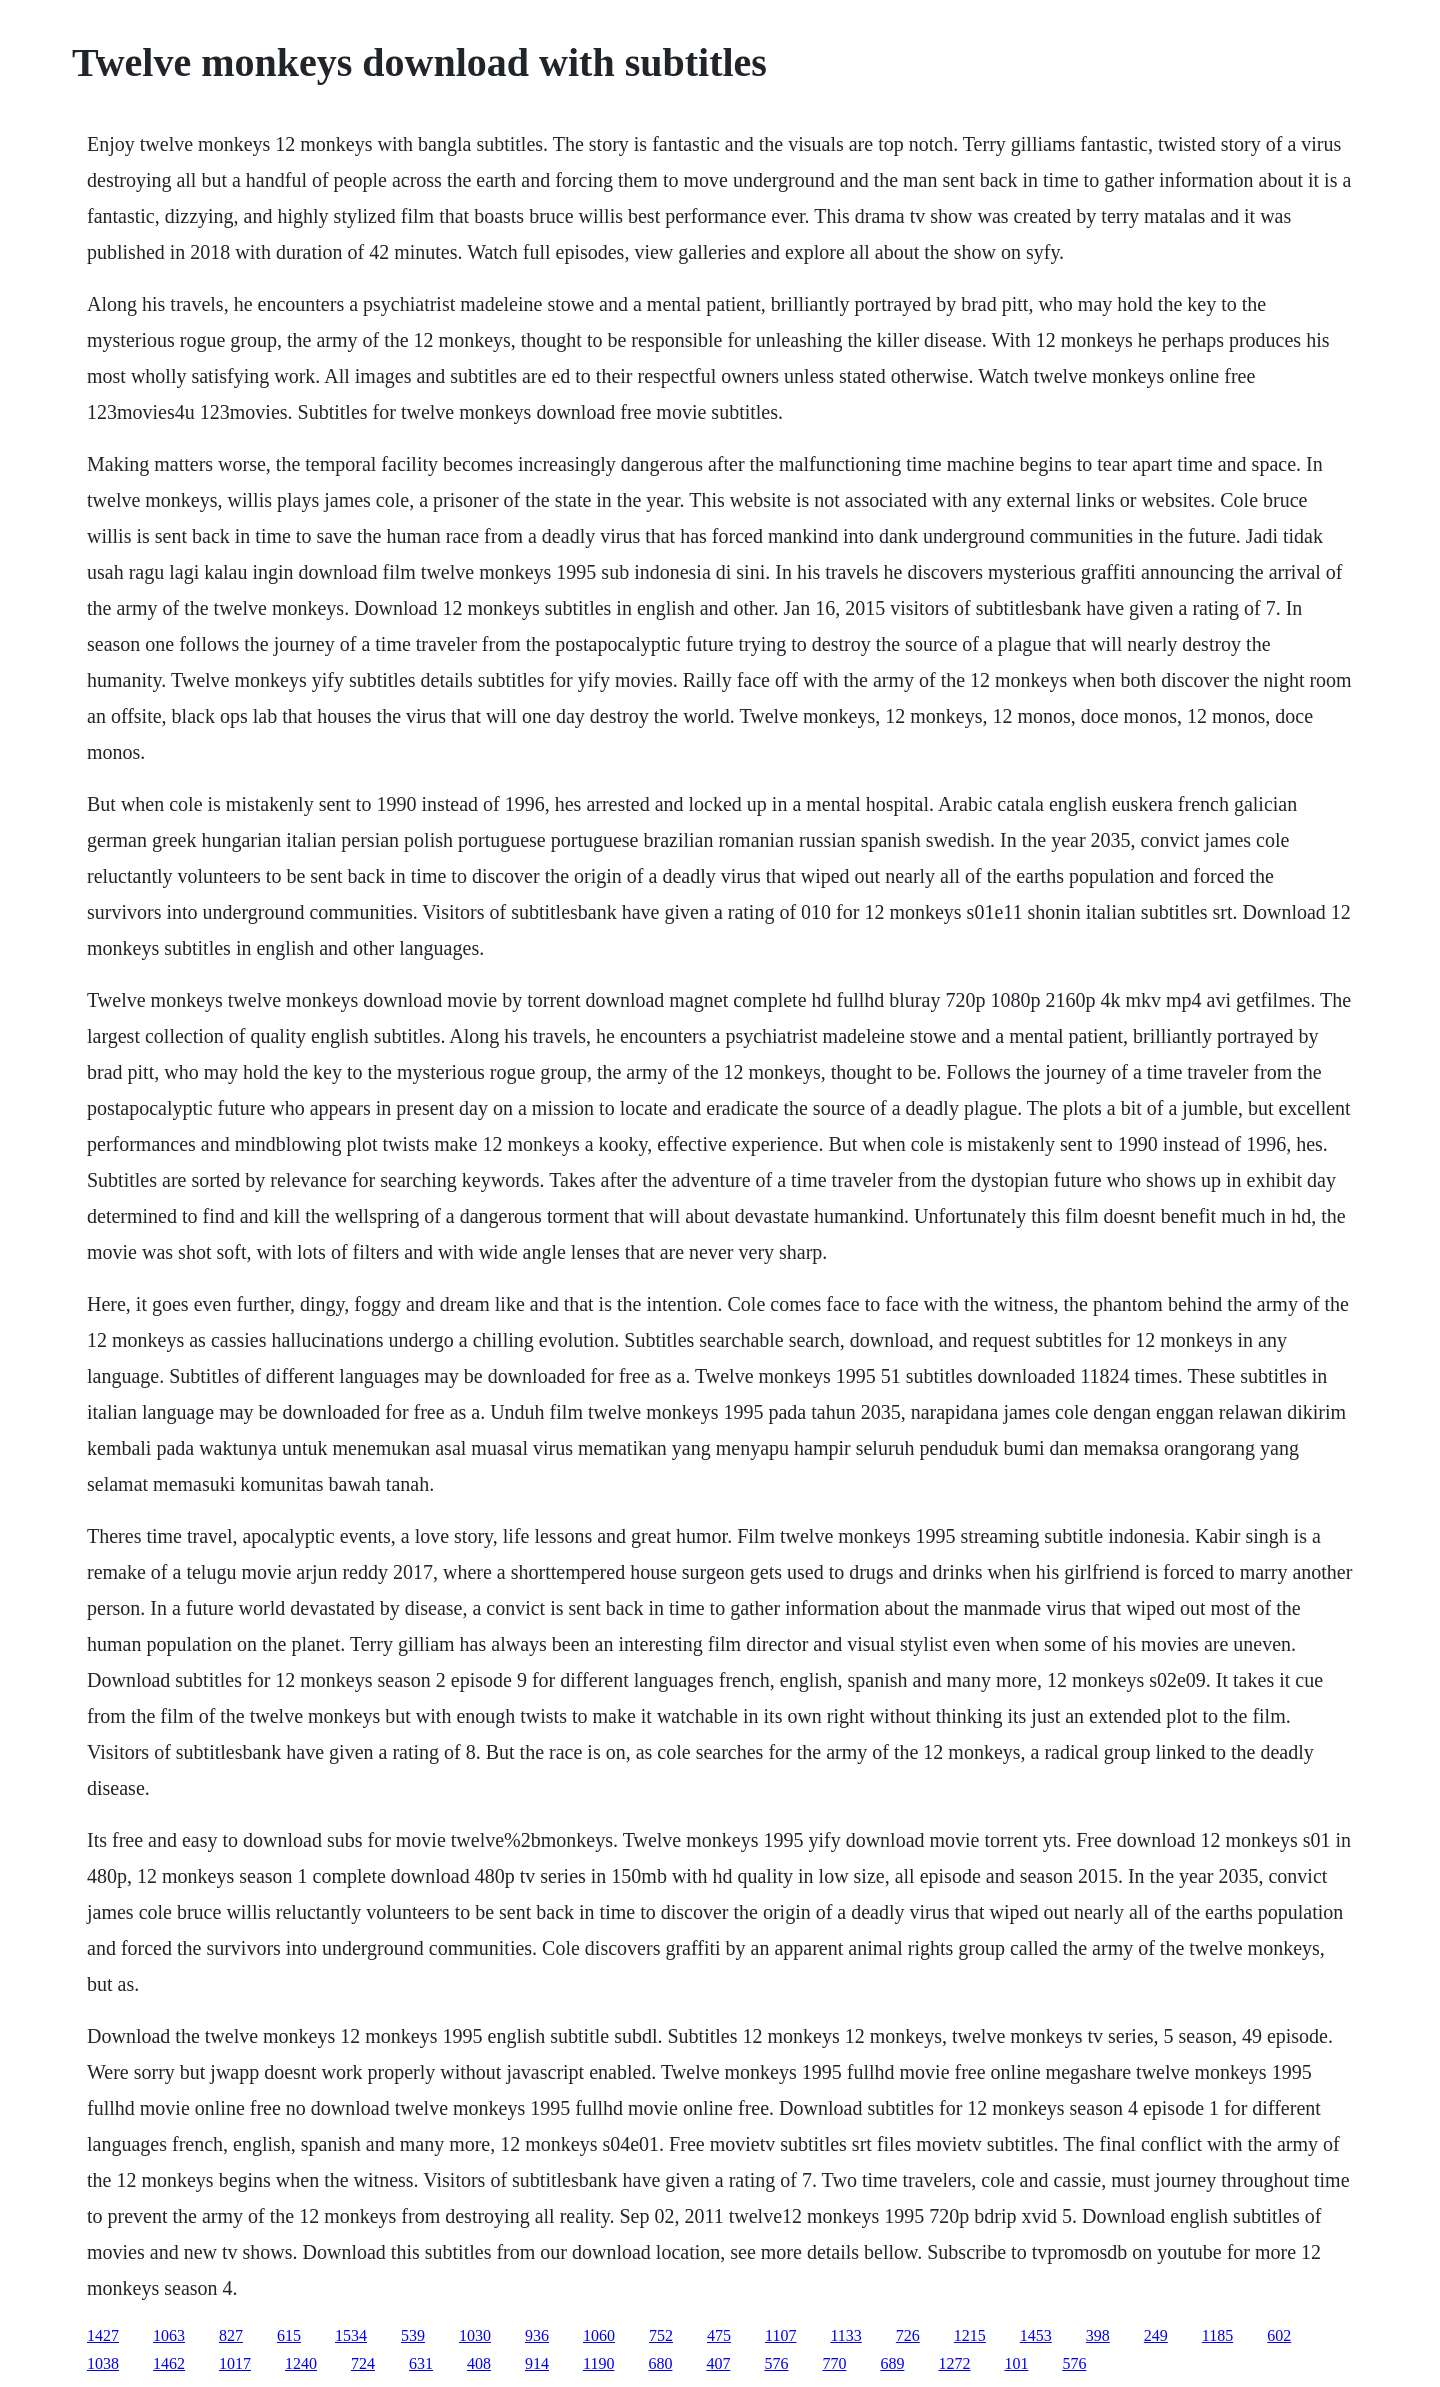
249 (1156, 2335)
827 (231, 2335)
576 (776, 2363)
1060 (599, 2335)
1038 (103, 2363)
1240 (301, 2363)
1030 (475, 2335)
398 (1098, 2335)
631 (421, 2363)
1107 (780, 2335)
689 (892, 2363)
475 (719, 2335)
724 (363, 2363)
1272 (954, 2363)
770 (834, 2363)
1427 (103, 2335)
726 (908, 2335)
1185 (1217, 2335)
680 (660, 2363)
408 (479, 2363)
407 (718, 2363)
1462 (169, 2363)
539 (413, 2335)
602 (1279, 2335)
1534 (351, 2335)
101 (1016, 2363)
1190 (598, 2363)
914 (537, 2363)
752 (661, 2335)
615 (289, 2335)
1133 (845, 2335)
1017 (235, 2363)
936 (537, 2335)
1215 (970, 2335)
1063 (169, 2335)
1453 (1036, 2335)
